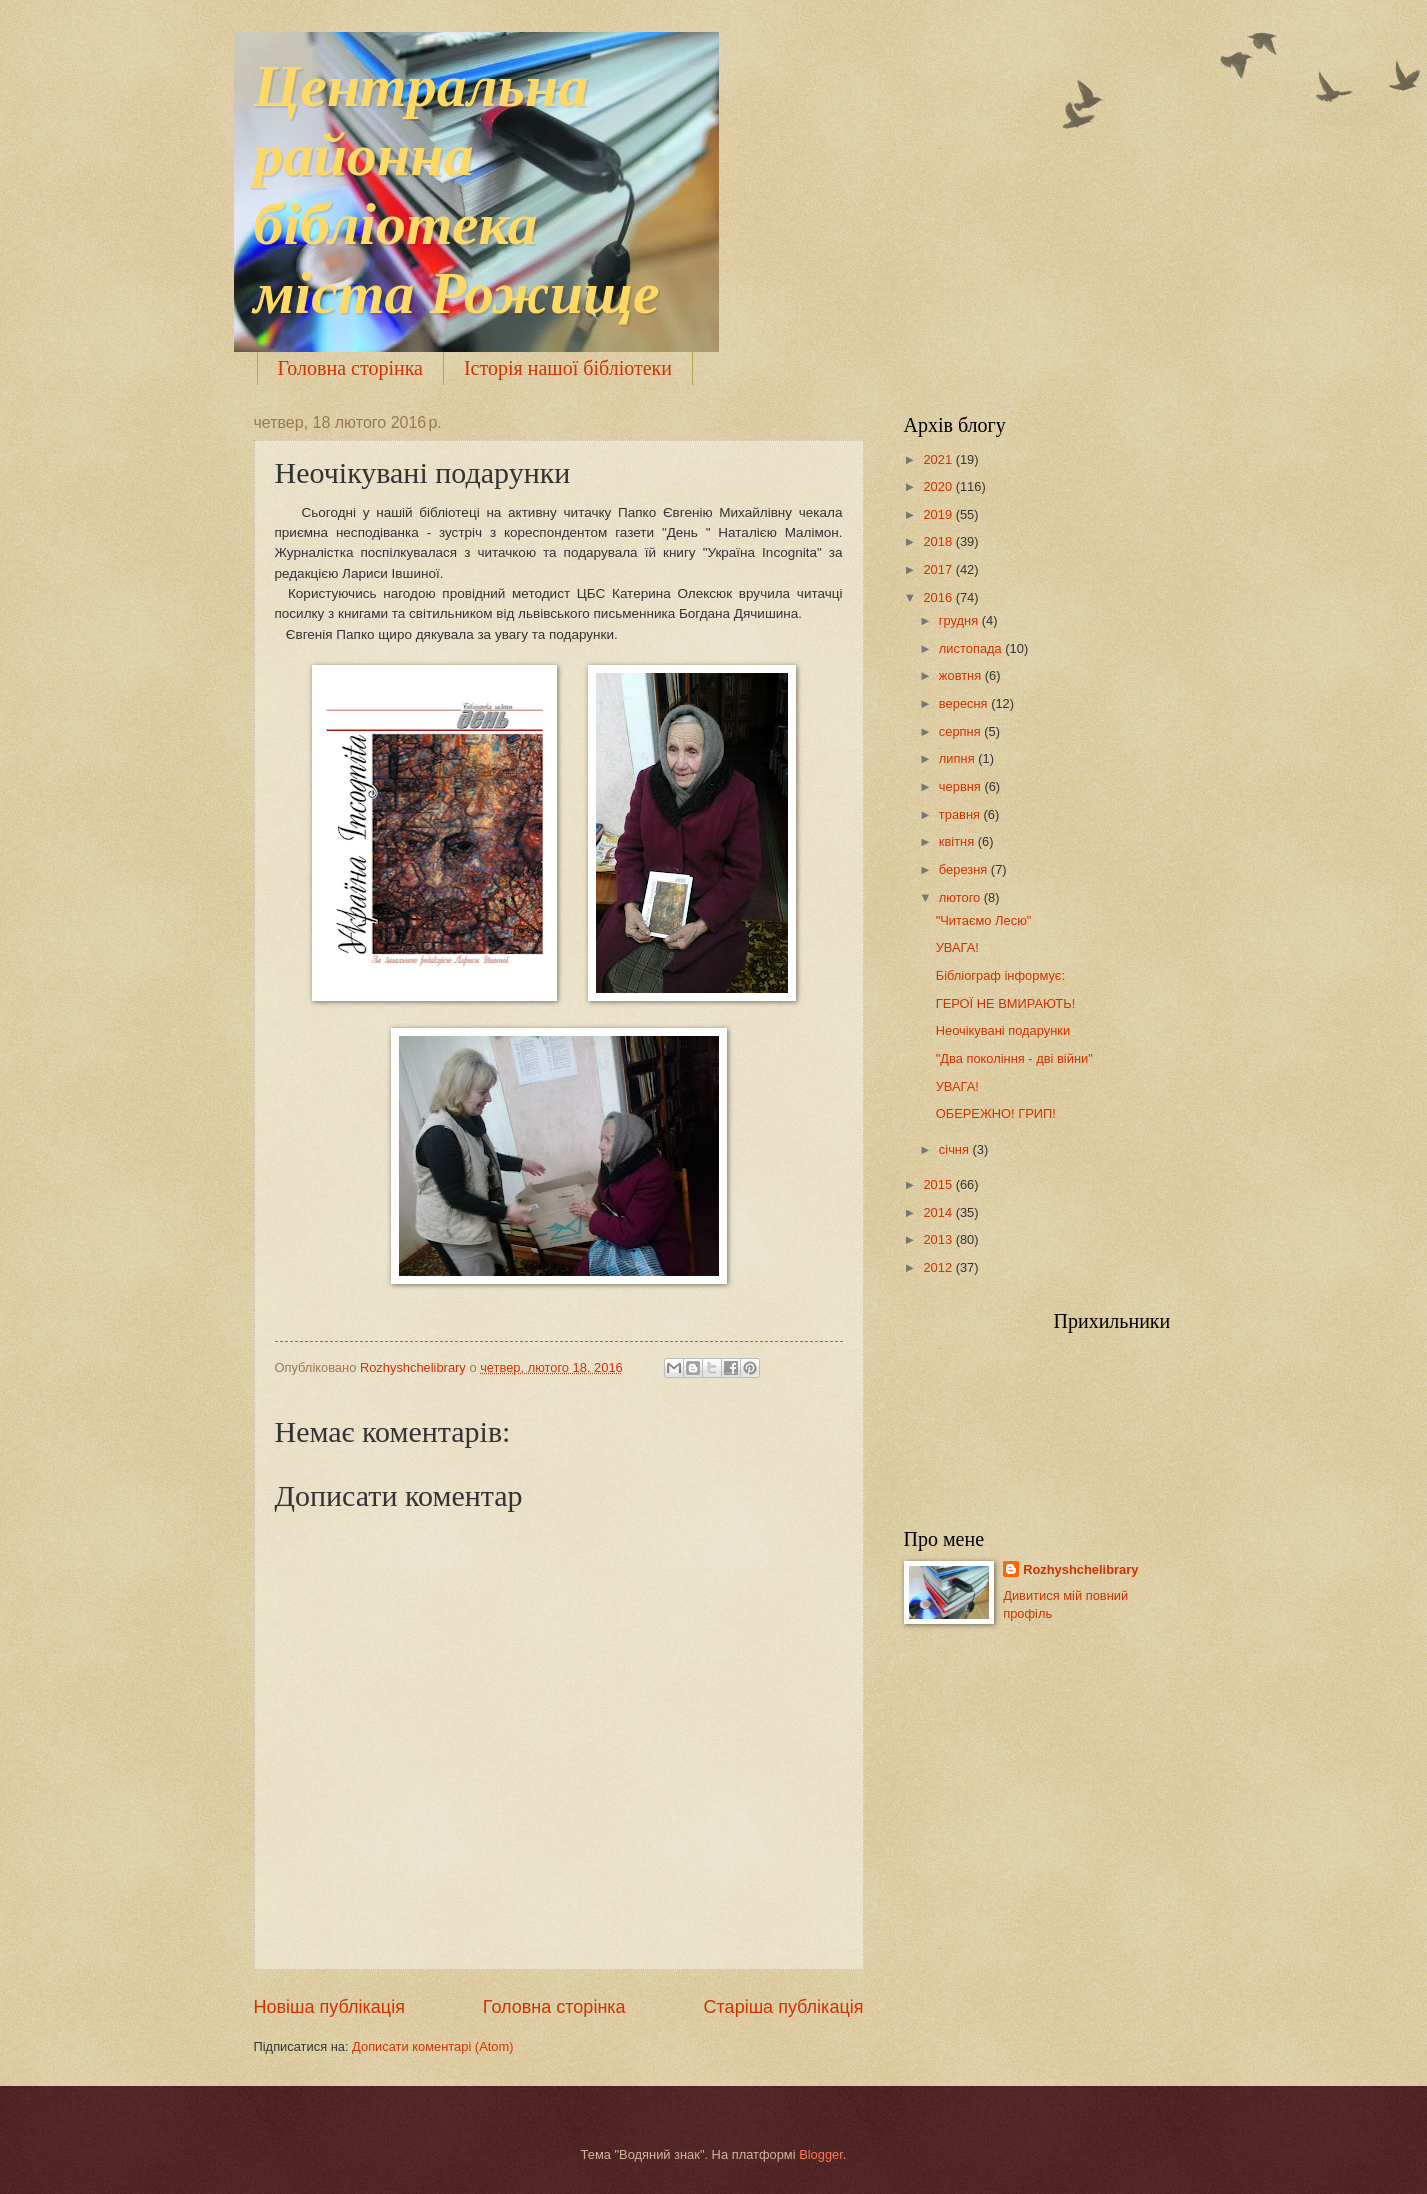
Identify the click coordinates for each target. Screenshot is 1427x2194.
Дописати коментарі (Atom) (432, 2046)
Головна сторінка (350, 368)
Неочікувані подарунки (1003, 1030)
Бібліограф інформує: (1000, 975)
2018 (939, 541)
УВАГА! (957, 947)
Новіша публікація (329, 2007)
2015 (939, 1184)
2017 (939, 569)
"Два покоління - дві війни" (1014, 1058)
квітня (958, 841)
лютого (961, 897)
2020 (939, 486)
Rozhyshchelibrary (1080, 1569)
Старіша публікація (784, 2007)
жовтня (962, 675)
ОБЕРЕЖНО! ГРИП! (996, 1113)
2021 (939, 459)
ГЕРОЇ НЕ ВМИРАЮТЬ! (1006, 1003)
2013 (939, 1239)
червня (962, 786)
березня (965, 869)
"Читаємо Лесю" (984, 920)
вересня (965, 703)
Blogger (821, 2154)
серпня (961, 731)
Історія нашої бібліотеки (568, 368)
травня (961, 814)
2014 (939, 1212)
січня (956, 1149)
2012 (939, 1267)
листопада (972, 648)
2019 (939, 514)
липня (958, 758)
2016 (939, 597)
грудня (960, 620)
